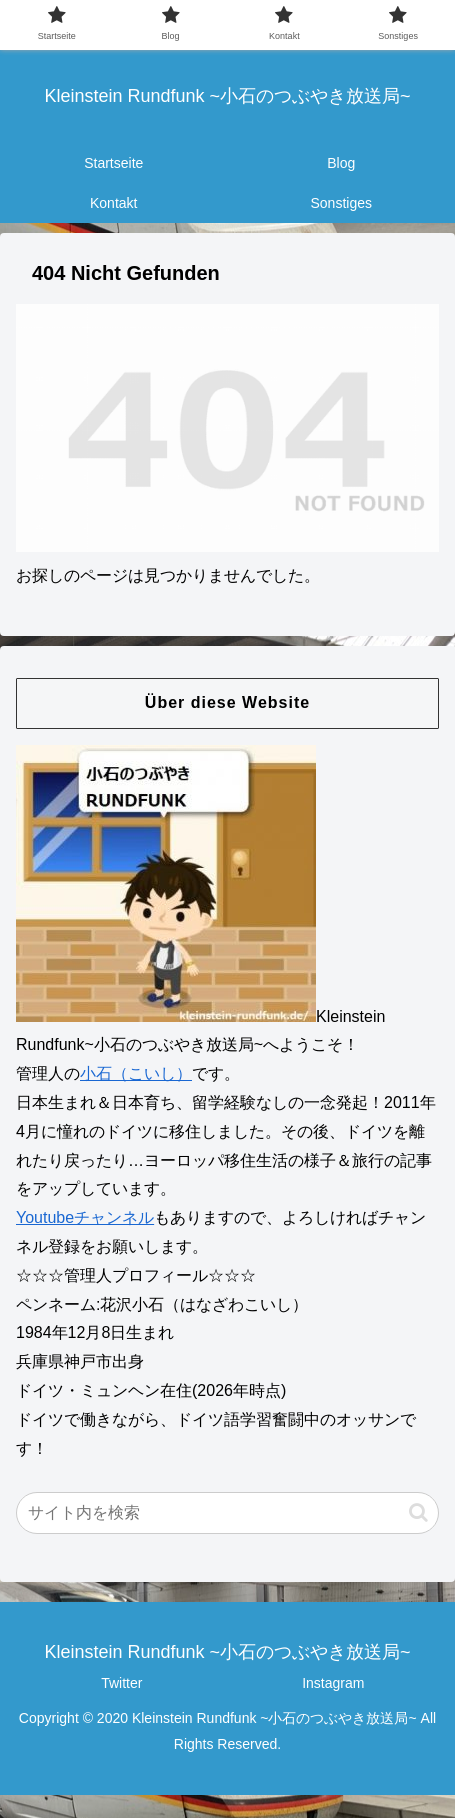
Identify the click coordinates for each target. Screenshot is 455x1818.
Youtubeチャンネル (85, 1217)
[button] (418, 1512)
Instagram (333, 1683)
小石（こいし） (136, 1073)
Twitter (121, 1683)
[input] (227, 1513)
